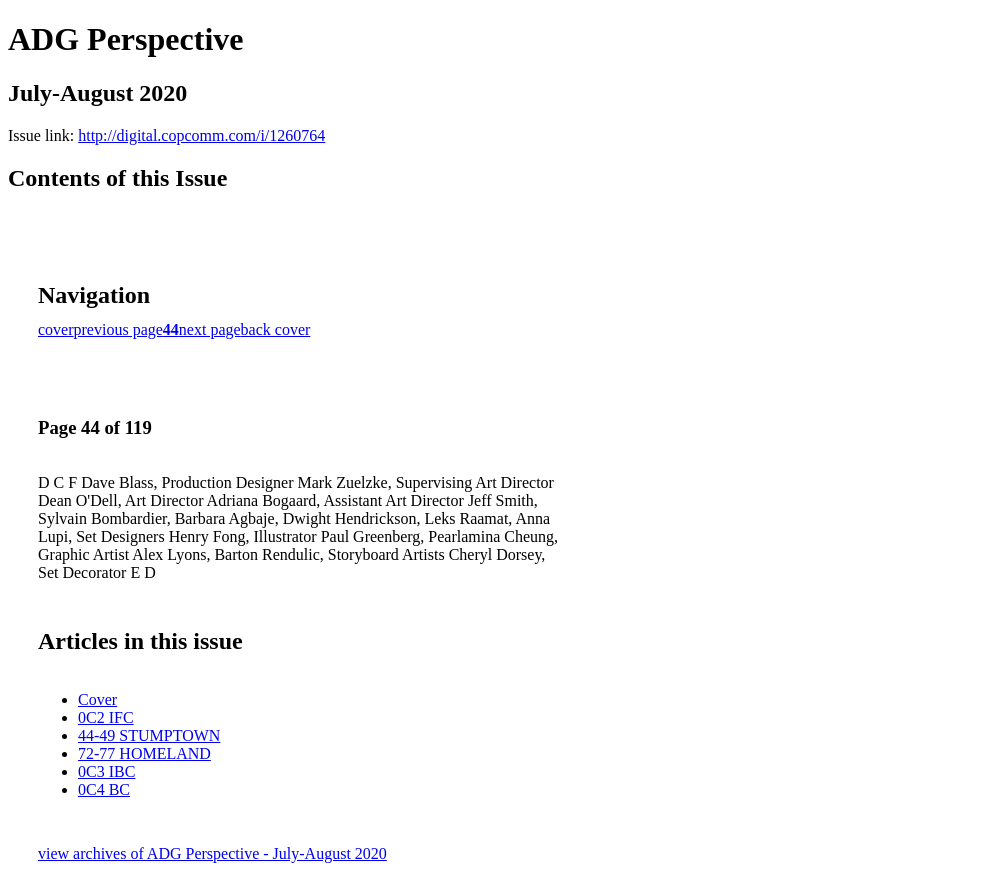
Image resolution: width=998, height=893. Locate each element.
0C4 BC (104, 789)
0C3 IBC (106, 771)
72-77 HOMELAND (144, 753)
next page (210, 329)
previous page (118, 329)
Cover (97, 699)
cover (56, 329)
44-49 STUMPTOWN (149, 735)
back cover (276, 329)
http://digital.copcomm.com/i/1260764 (201, 135)
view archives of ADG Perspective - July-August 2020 (212, 853)
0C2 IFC (106, 717)
